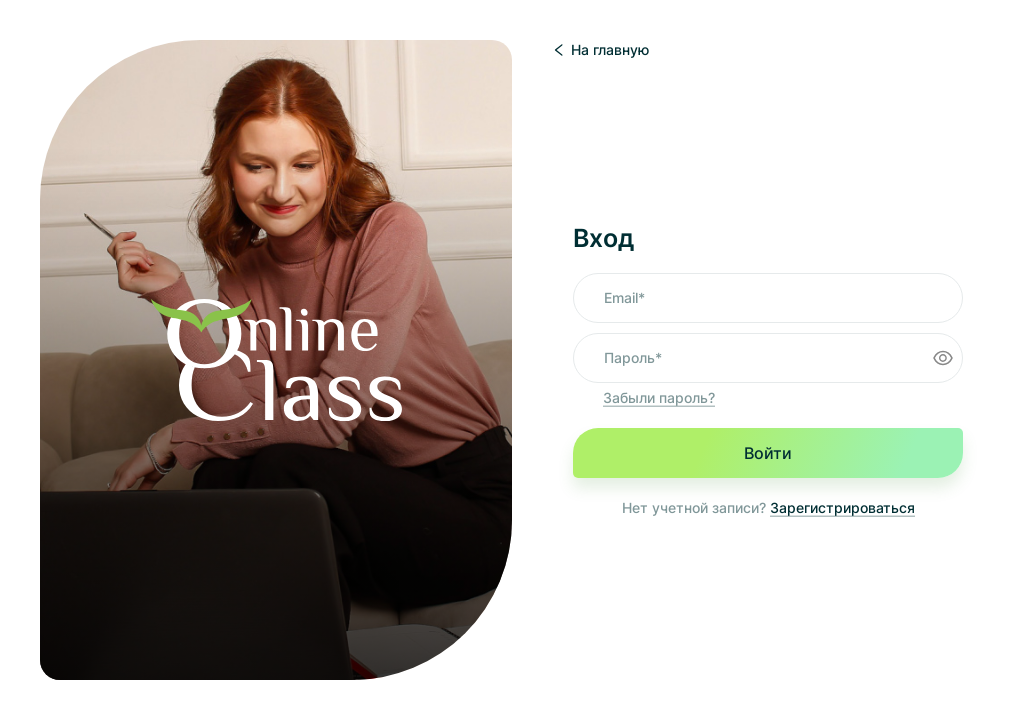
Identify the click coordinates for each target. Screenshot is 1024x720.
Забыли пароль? (659, 397)
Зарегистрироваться (842, 507)
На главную (600, 49)
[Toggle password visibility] (943, 358)
